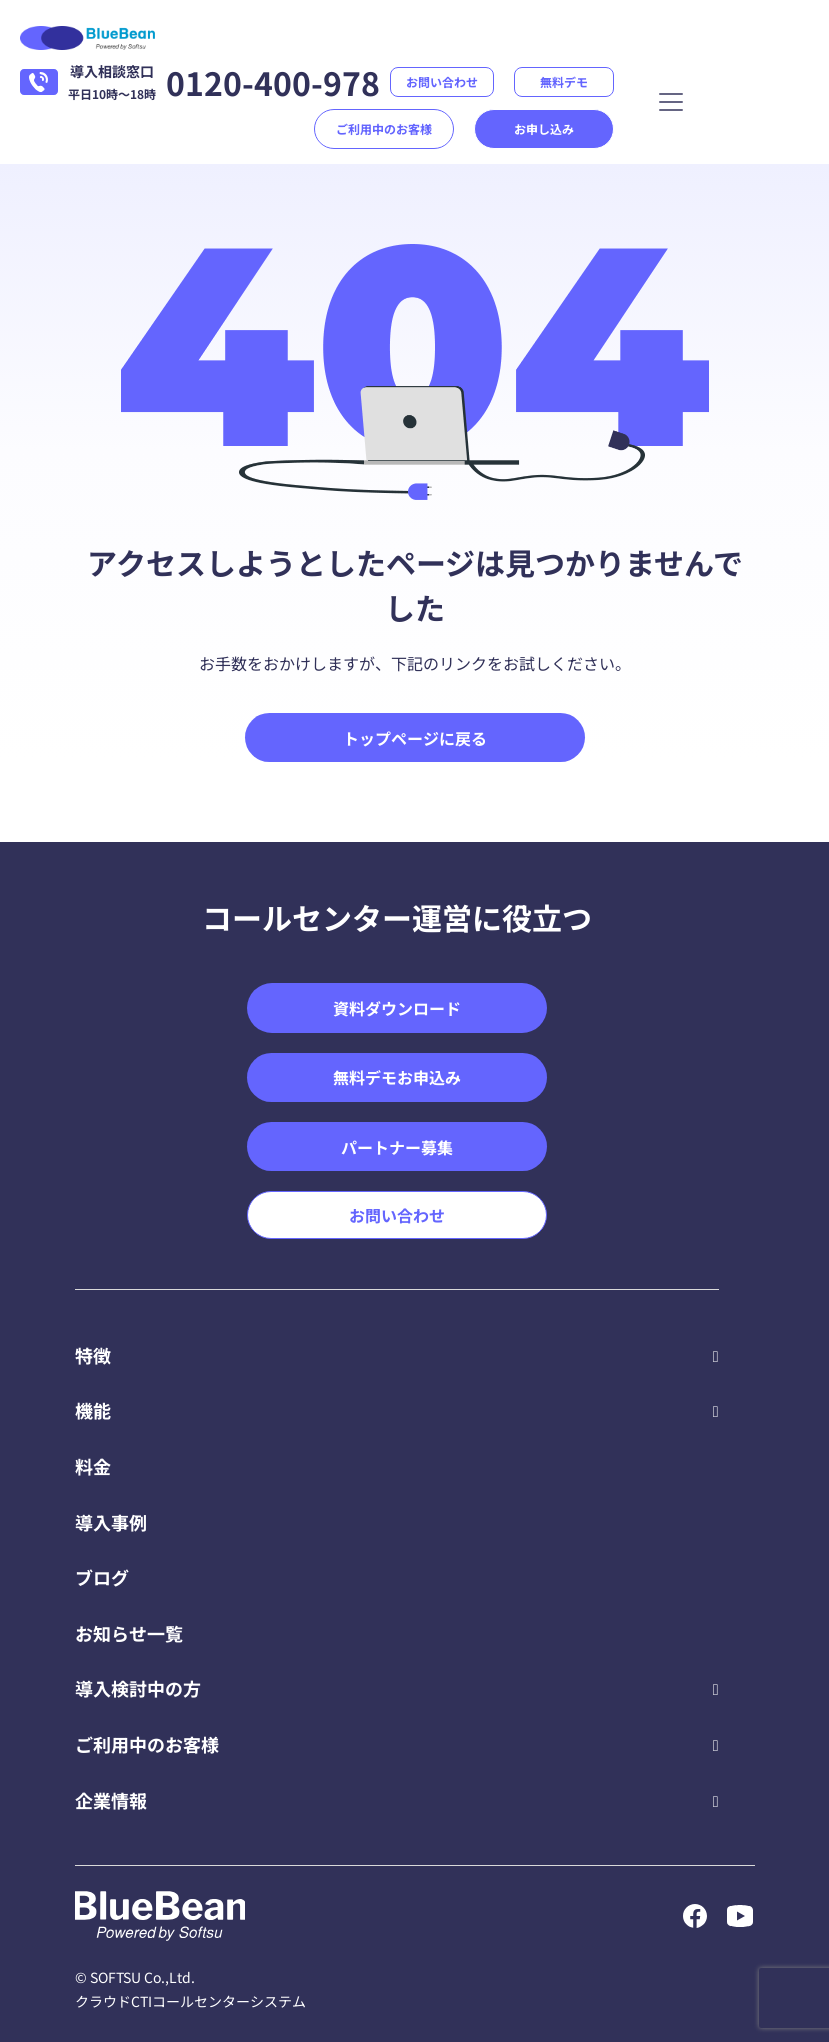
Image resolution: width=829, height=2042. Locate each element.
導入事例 (111, 1522)
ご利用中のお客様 (384, 128)
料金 (93, 1466)
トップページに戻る (415, 738)
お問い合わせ (442, 81)
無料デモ (564, 81)
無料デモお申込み (397, 1077)
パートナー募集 (397, 1147)
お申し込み (544, 128)
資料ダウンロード (397, 1008)
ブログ (102, 1577)
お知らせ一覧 (129, 1633)
